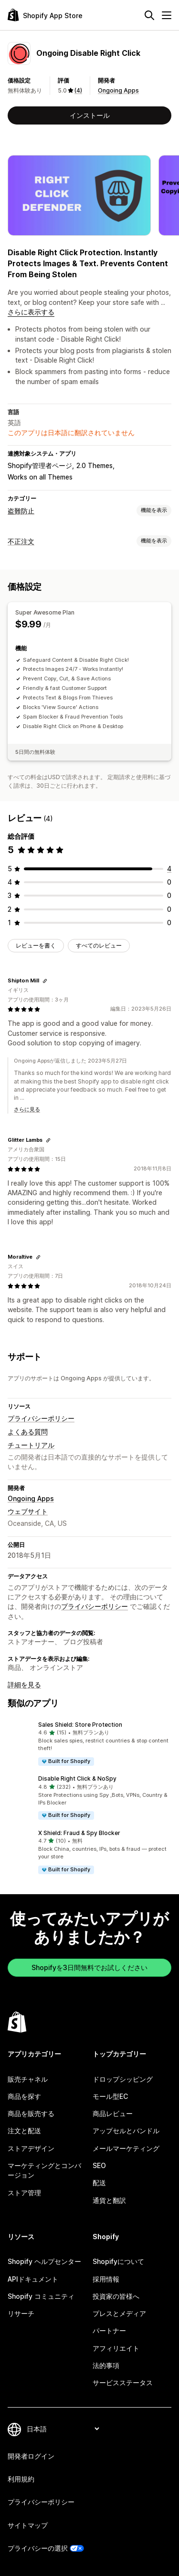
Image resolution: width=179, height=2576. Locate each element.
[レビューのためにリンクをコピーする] (45, 981)
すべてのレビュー (99, 945)
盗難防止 (21, 511)
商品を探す (24, 2096)
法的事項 (106, 2365)
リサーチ (21, 2313)
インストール (90, 115)
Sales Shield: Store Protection (80, 1724)
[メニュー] (166, 15)
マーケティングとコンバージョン (44, 2170)
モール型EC (110, 2096)
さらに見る (27, 1109)
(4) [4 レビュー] (78, 90)
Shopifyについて (118, 2261)
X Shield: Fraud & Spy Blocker (79, 1832)
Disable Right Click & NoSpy (77, 1778)
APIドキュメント (33, 2279)
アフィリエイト (116, 2348)
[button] (89, 1744)
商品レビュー (113, 2113)
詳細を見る (24, 1684)
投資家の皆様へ (116, 2296)
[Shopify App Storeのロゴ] (45, 15)
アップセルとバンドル (126, 2131)
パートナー (109, 2330)
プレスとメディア (119, 2313)
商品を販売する (31, 2113)
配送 (99, 2183)
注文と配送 (24, 2131)
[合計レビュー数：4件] (169, 869)
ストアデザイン (31, 2148)
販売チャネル (28, 2079)
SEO (99, 2165)
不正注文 (21, 541)
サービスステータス (123, 2382)
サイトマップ (28, 2525)
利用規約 (21, 2479)
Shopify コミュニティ (41, 2296)
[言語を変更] (63, 2428)
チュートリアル (31, 1445)
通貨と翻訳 (109, 2200)
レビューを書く (36, 945)
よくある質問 (28, 1432)
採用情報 (106, 2279)
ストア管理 (24, 2193)
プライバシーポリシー (41, 1418)
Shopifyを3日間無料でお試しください (89, 1967)
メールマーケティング (126, 2148)
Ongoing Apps (118, 90)
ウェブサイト (28, 1511)
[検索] (149, 15)
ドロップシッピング (123, 2079)
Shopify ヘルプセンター (44, 2261)
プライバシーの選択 (38, 2548)
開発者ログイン (31, 2456)
